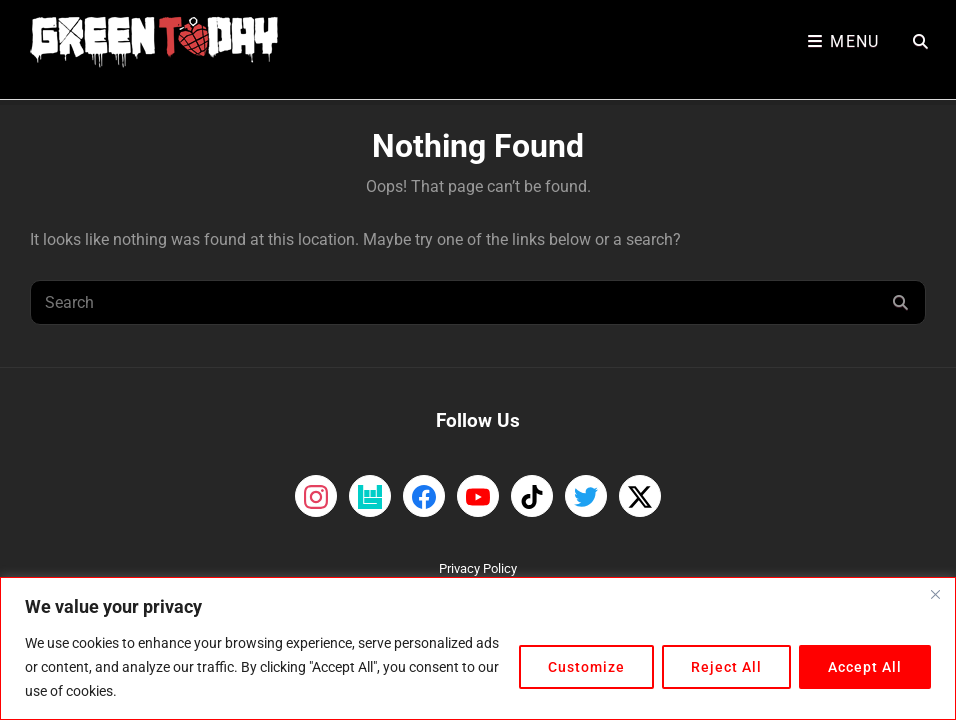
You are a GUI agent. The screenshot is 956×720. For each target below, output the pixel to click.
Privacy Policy (478, 568)
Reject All (726, 667)
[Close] (935, 594)
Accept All (865, 667)
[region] (478, 648)
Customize (586, 667)
